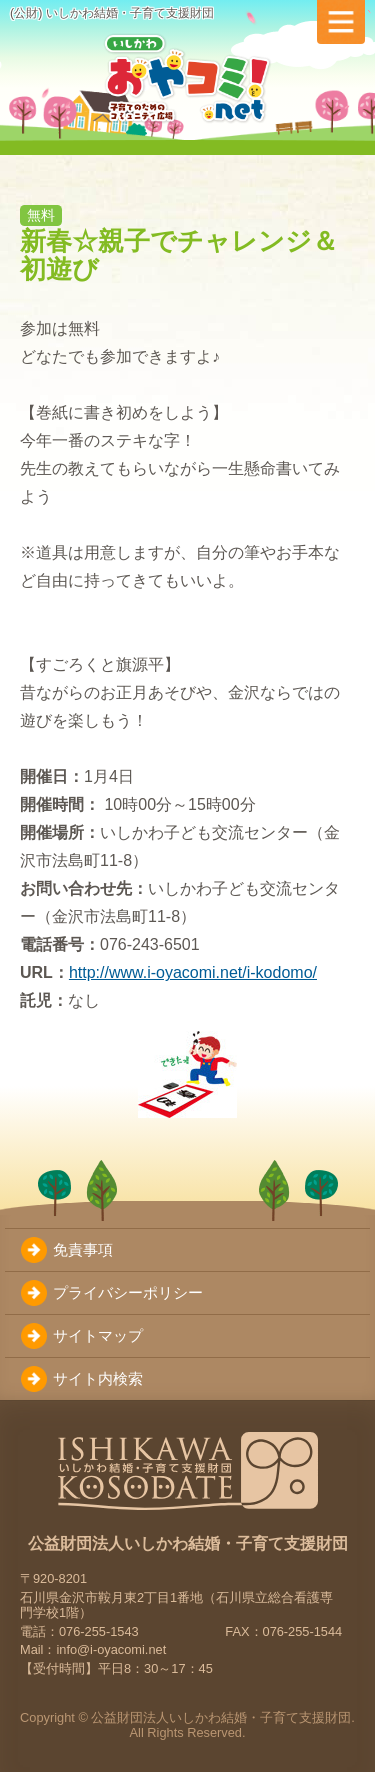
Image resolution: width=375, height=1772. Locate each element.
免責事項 (83, 1249)
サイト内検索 (98, 1378)
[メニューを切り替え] (341, 22)
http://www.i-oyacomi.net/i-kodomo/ (193, 972)
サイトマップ (98, 1335)
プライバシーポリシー (128, 1292)
